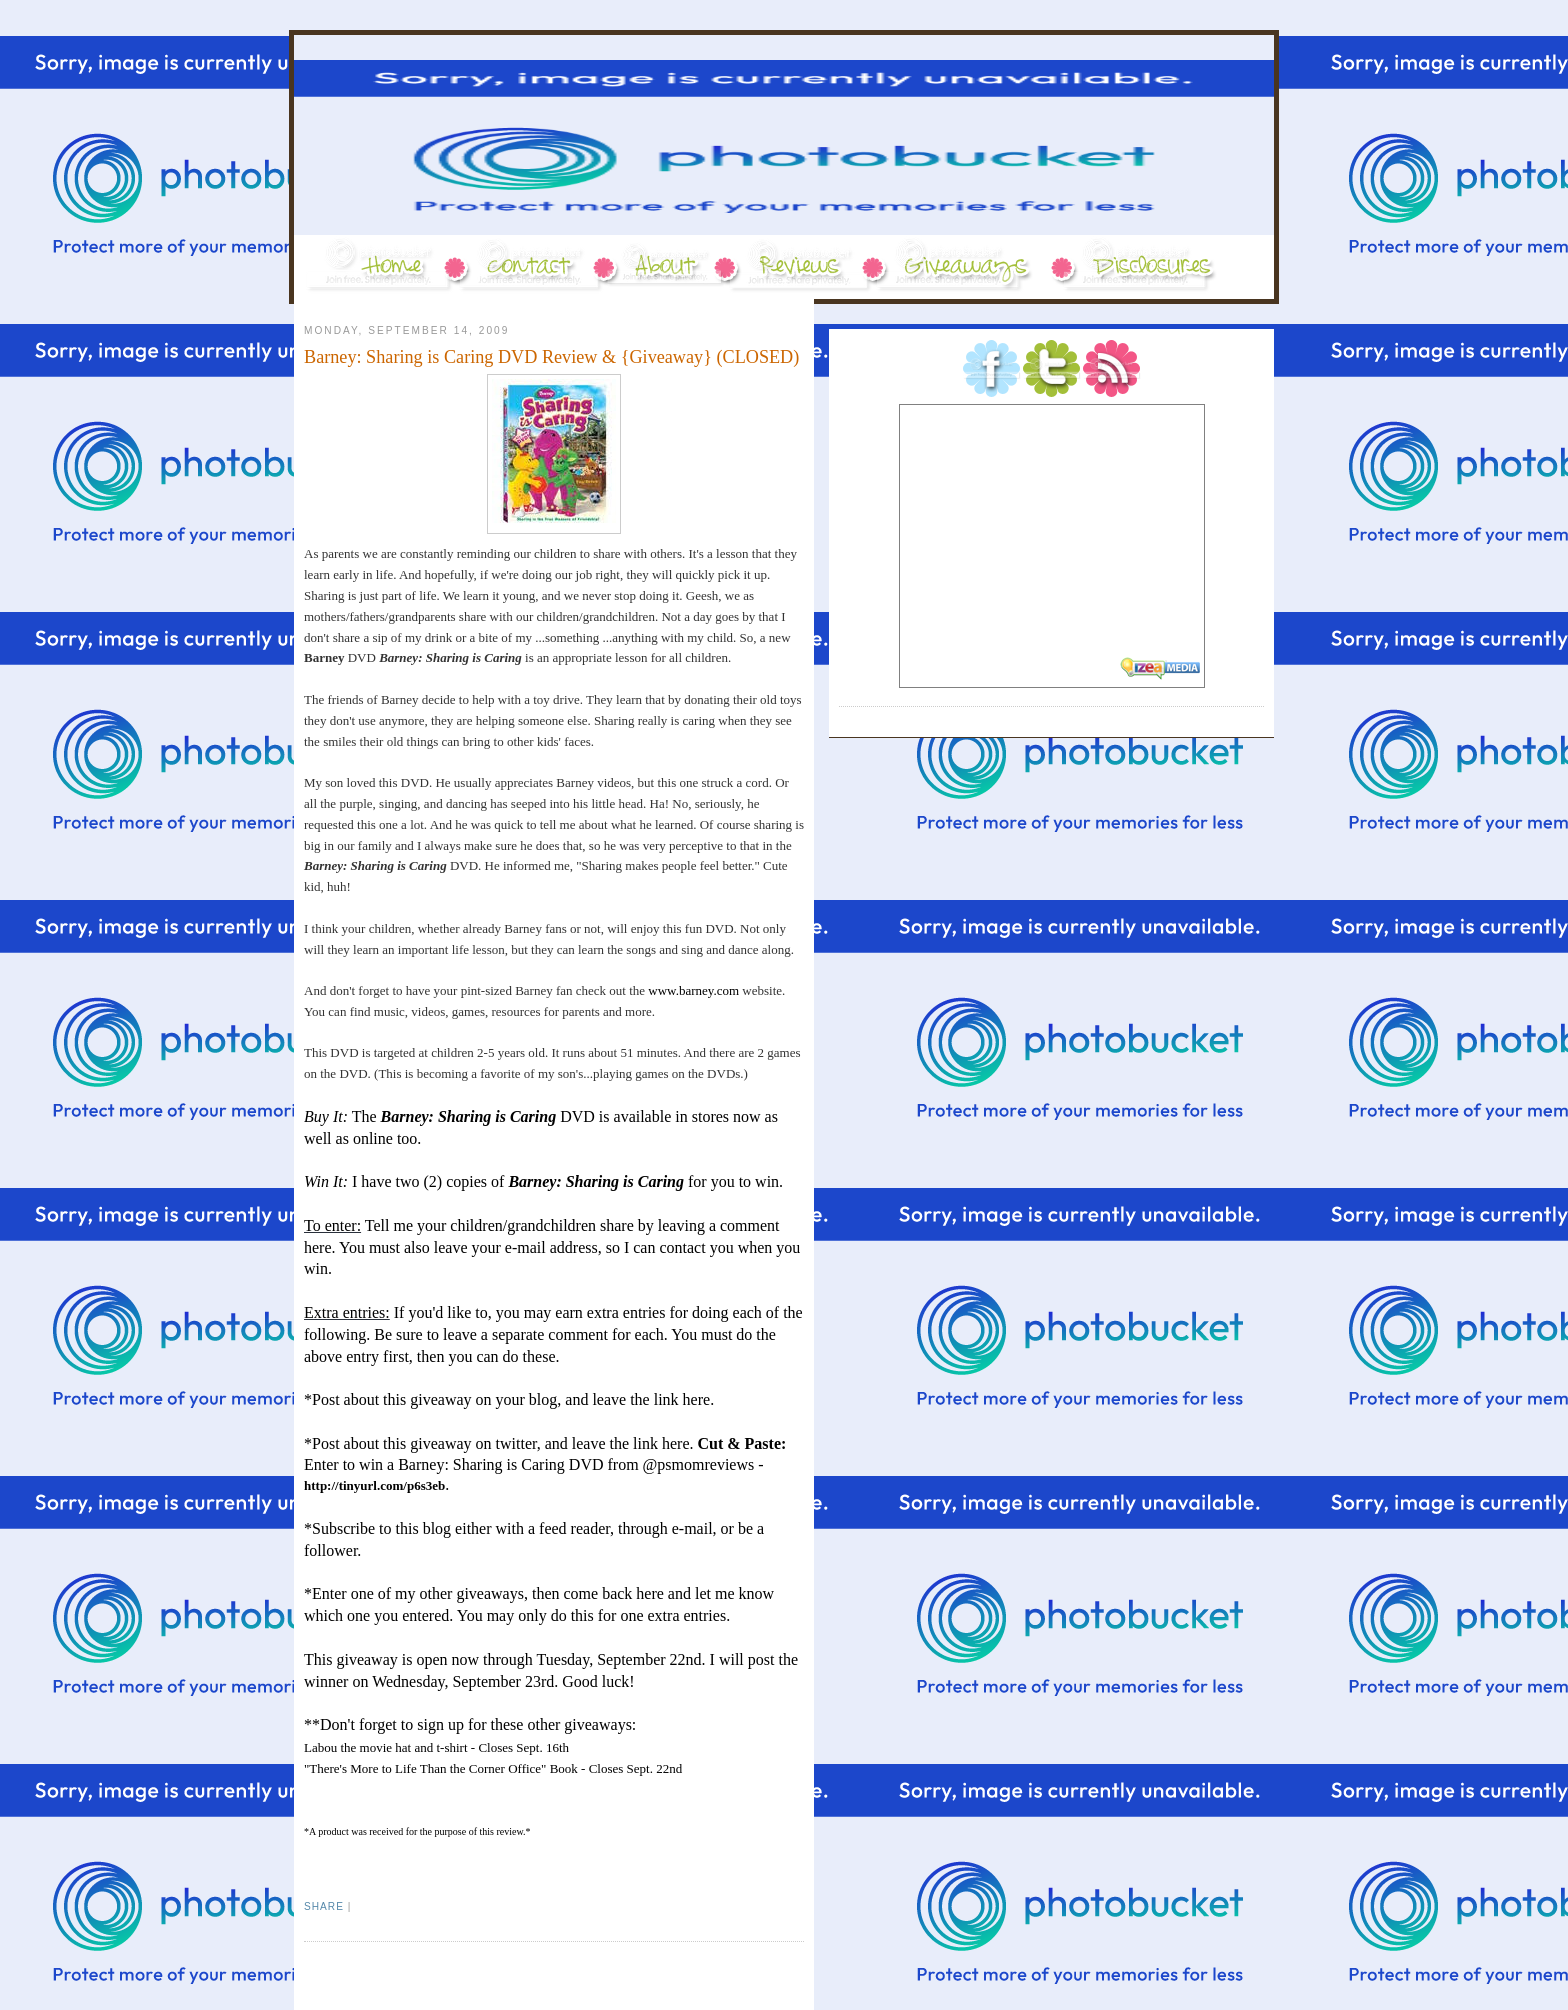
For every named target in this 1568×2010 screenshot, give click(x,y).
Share (324, 1906)
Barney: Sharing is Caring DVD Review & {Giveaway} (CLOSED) (551, 357)
